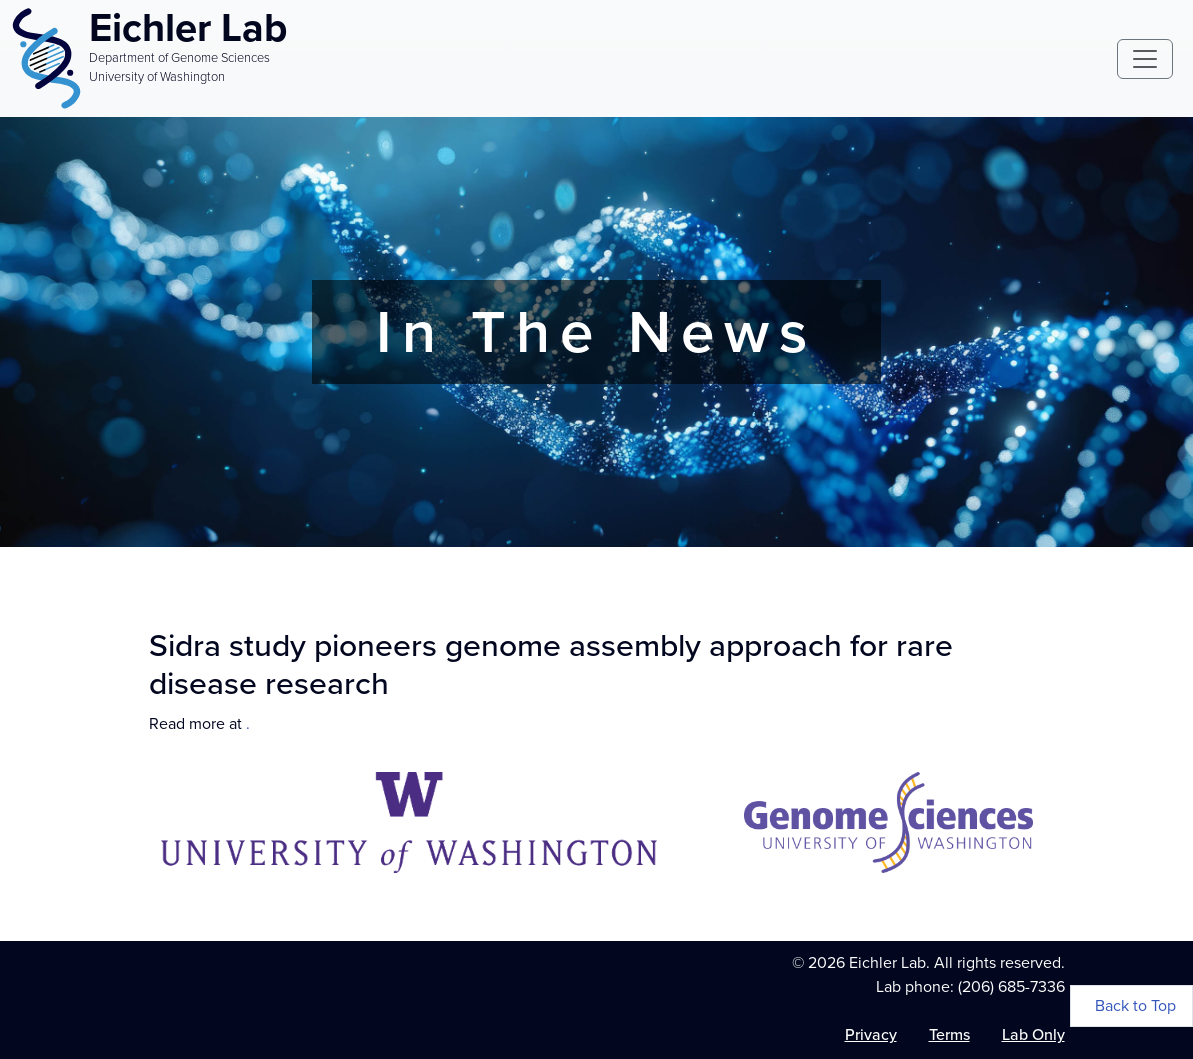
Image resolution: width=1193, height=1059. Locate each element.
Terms (949, 1034)
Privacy (871, 1034)
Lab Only (1033, 1034)
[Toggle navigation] (1145, 59)
